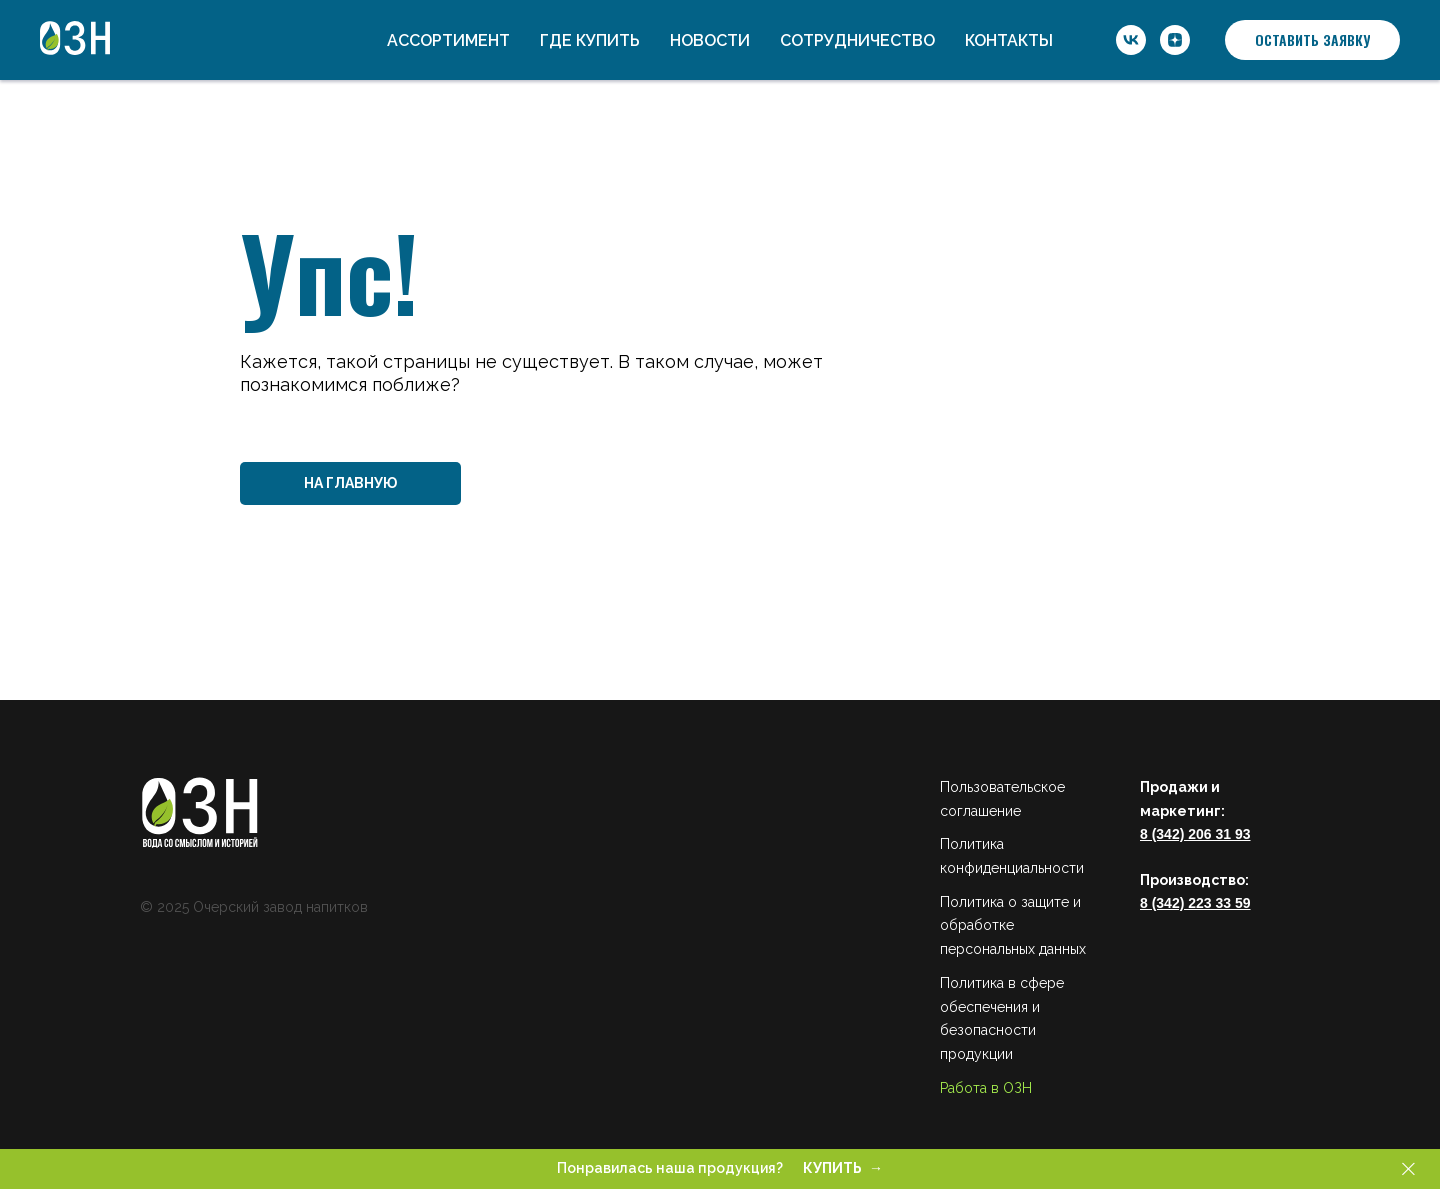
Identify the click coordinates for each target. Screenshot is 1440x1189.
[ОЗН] (1131, 40)
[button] (1312, 40)
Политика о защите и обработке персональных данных (1013, 925)
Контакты (1009, 40)
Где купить (590, 40)
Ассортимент (448, 40)
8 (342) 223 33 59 (1195, 903)
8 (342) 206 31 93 (1195, 834)
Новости (710, 40)
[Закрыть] (1408, 1169)
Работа (963, 1088)
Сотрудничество (857, 40)
